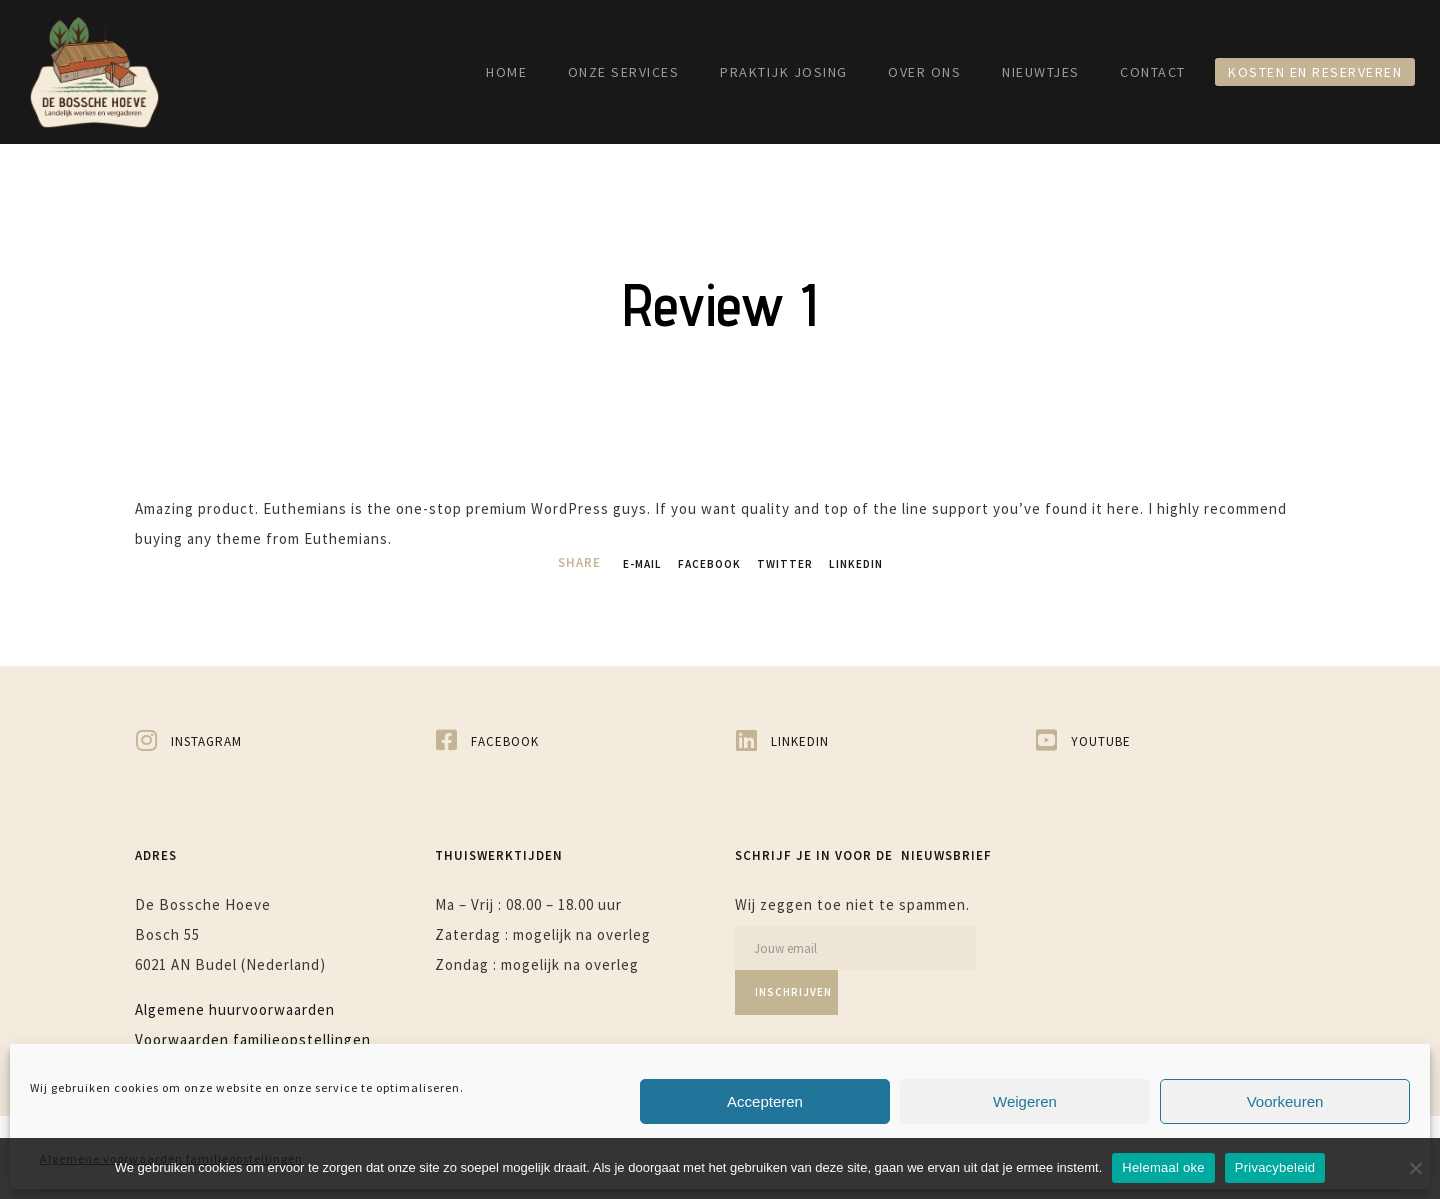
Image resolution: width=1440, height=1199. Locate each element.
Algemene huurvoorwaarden (235, 1006)
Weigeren (1025, 1101)
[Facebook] (570, 739)
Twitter (787, 563)
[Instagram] (270, 739)
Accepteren (765, 1101)
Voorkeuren (1285, 1101)
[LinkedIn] (870, 739)
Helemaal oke (1163, 1167)
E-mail (631, 563)
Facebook (705, 563)
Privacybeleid (1275, 1167)
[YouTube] (1170, 739)
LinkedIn (864, 563)
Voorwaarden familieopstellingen (253, 1036)
